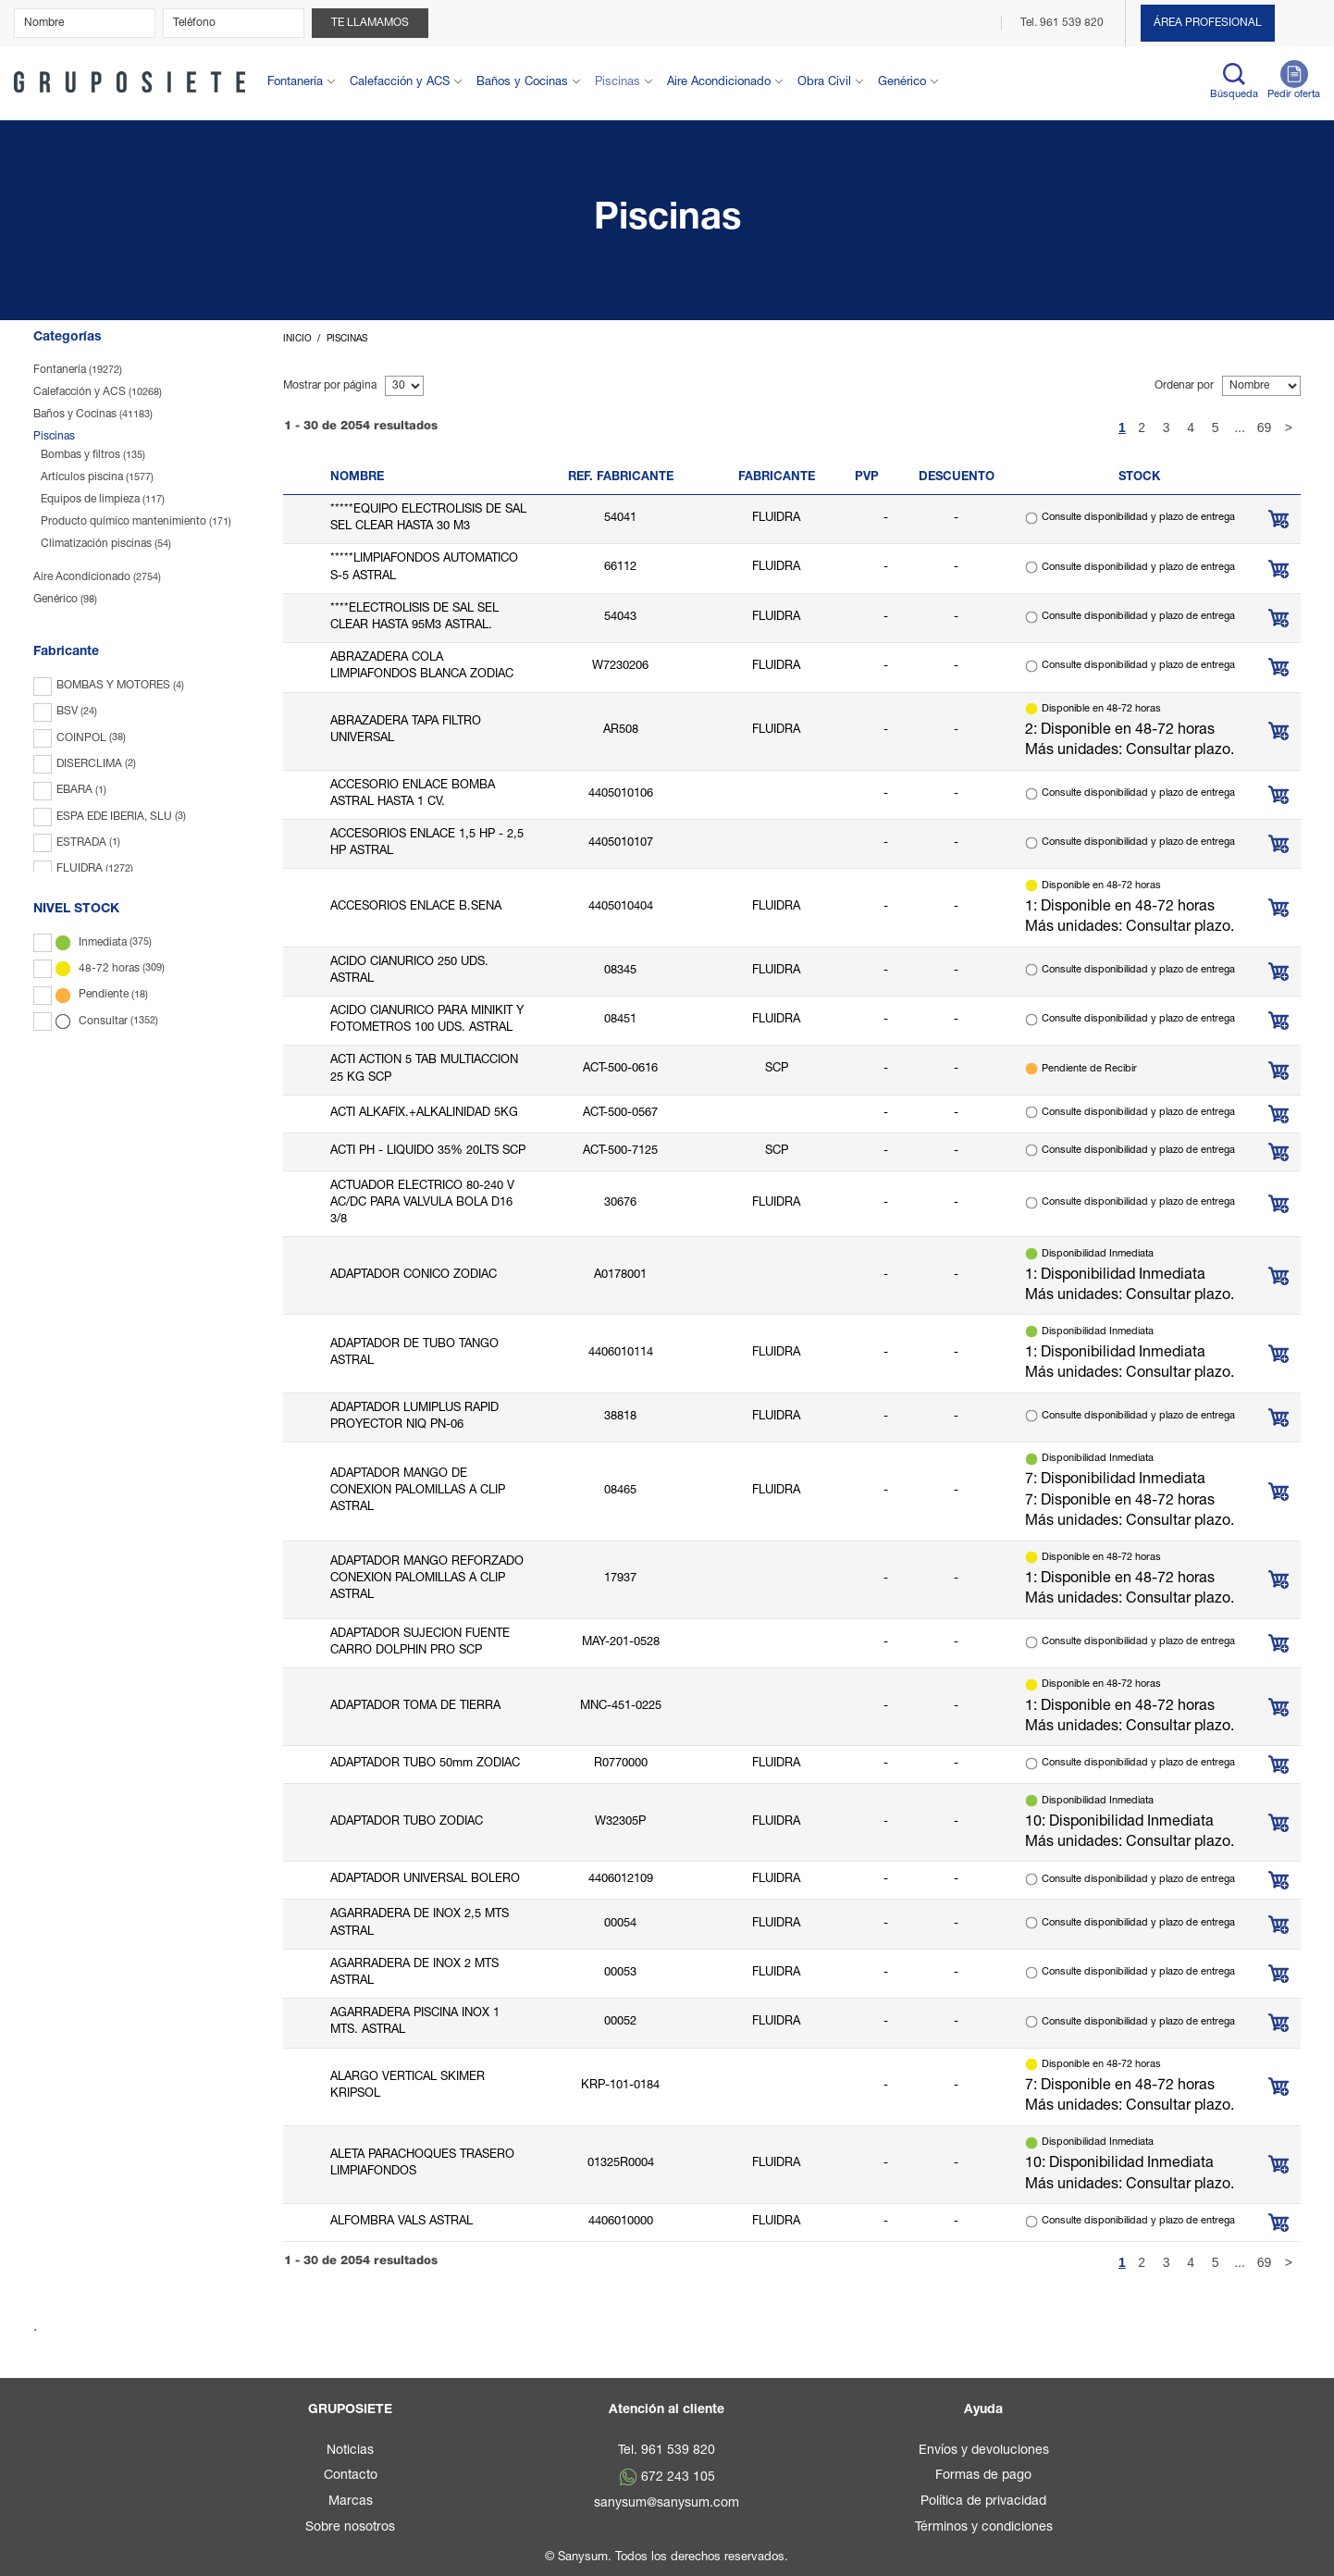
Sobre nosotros (350, 2527)
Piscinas (617, 83)
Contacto (350, 2476)
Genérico (902, 83)
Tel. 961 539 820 (1063, 23)
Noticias (350, 2451)
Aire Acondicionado (719, 83)
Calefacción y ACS (400, 83)
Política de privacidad (983, 2502)
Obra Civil (824, 83)
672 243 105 (678, 2477)
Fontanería (295, 83)
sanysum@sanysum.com (666, 2503)
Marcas (350, 2502)
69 (1264, 427)
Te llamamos (370, 23)
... (1239, 427)
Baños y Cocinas (522, 83)
